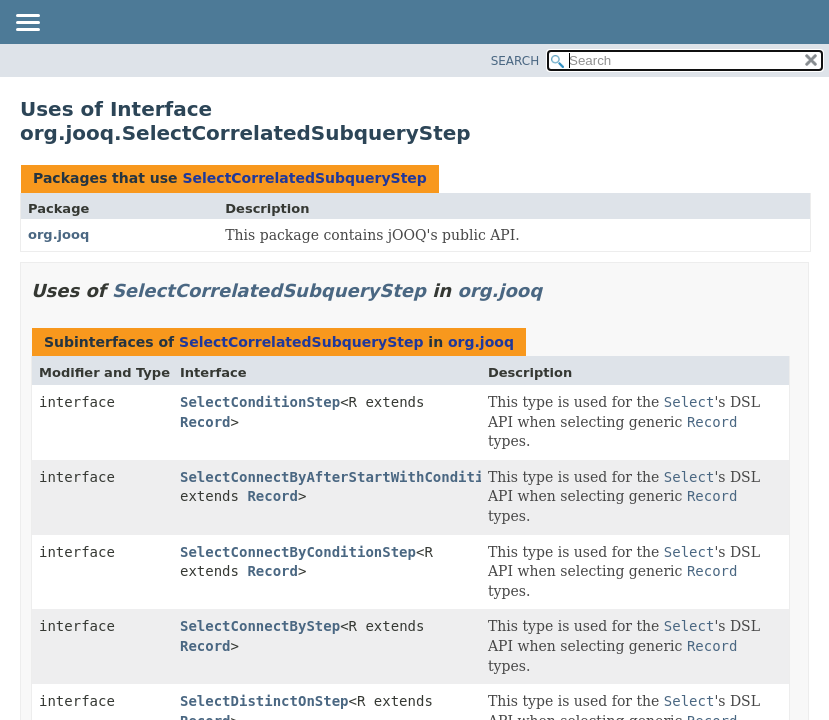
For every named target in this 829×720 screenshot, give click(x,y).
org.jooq (58, 234)
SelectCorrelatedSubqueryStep (304, 178)
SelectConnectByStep (260, 626)
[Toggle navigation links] (27, 24)
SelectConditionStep (260, 402)
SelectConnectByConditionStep (298, 552)
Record (205, 422)
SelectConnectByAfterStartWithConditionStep (357, 477)
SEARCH (515, 61)
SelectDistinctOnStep (264, 701)
